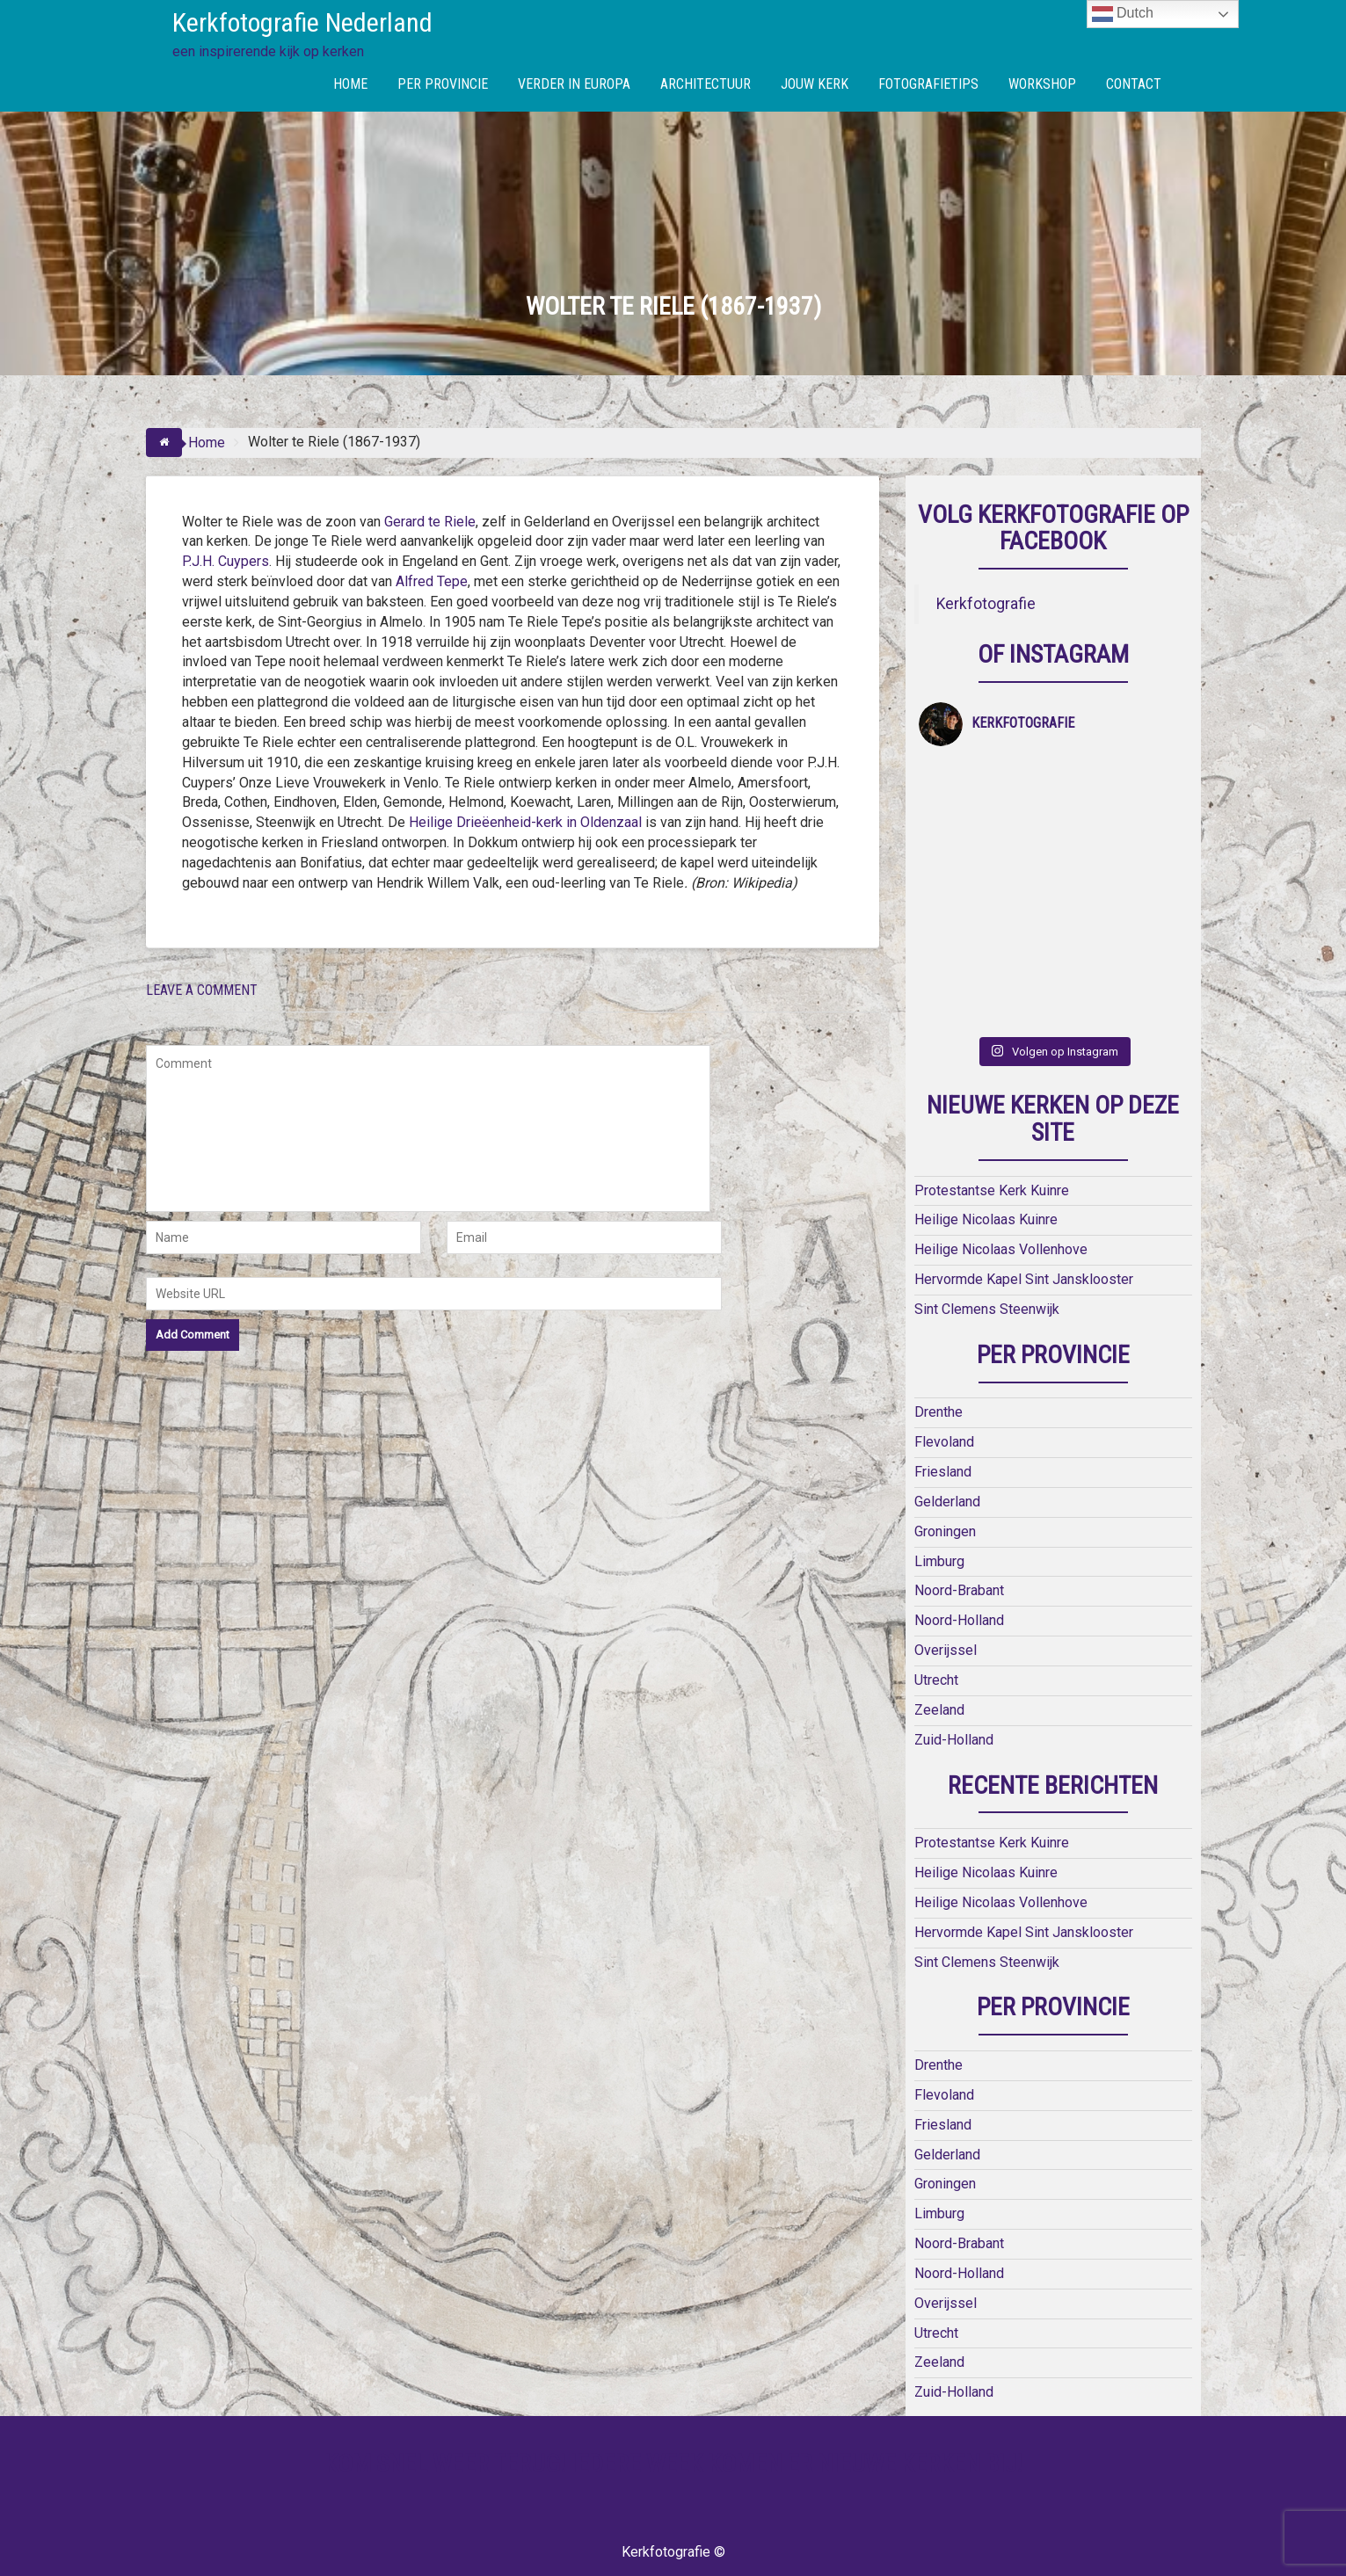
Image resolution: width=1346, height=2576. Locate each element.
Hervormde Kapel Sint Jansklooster (1023, 1212)
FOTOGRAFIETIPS (928, 84)
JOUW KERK (814, 84)
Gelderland (947, 1434)
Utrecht (936, 1613)
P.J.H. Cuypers (225, 561)
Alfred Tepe (432, 581)
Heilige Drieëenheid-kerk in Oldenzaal (527, 822)
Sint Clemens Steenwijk (986, 1241)
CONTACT (1133, 84)
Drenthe (938, 1345)
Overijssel (945, 1583)
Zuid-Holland (953, 1672)
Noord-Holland (959, 1553)
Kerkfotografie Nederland (302, 22)
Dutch (1122, 14)
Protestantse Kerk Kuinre (991, 1122)
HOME (350, 84)
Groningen (945, 1463)
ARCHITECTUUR (705, 84)
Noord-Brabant (959, 1523)
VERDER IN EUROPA (574, 84)
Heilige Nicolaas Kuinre (986, 1152)
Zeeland (939, 1642)
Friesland (942, 1405)
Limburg (939, 1493)
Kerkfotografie (986, 604)
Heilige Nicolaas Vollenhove (1001, 1182)
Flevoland (944, 1375)
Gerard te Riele (430, 521)
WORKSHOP (1042, 84)
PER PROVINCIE (442, 84)
